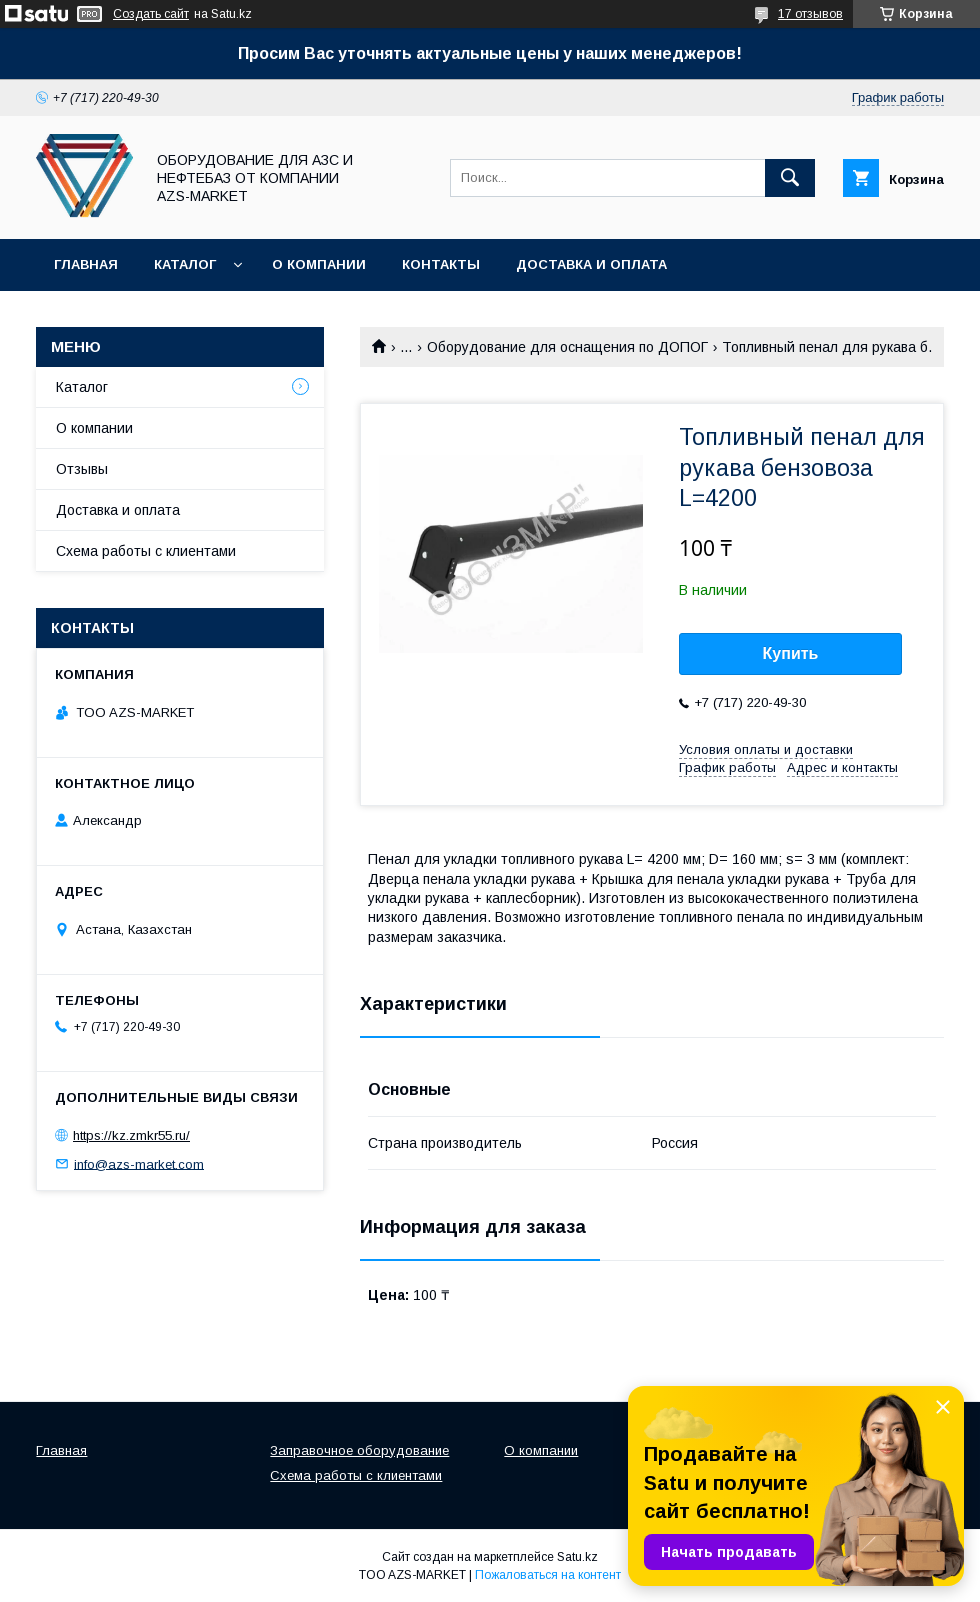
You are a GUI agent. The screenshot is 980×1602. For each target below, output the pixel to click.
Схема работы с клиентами (146, 551)
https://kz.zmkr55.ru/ (131, 1135)
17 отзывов (810, 14)
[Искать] (790, 178)
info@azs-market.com (139, 1163)
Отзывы (82, 469)
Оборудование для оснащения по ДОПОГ (567, 347)
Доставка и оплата (591, 264)
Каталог (185, 264)
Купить (791, 653)
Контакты (441, 264)
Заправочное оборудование (359, 1450)
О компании (319, 264)
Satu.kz (577, 1557)
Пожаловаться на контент (548, 1575)
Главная (86, 264)
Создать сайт (151, 14)
